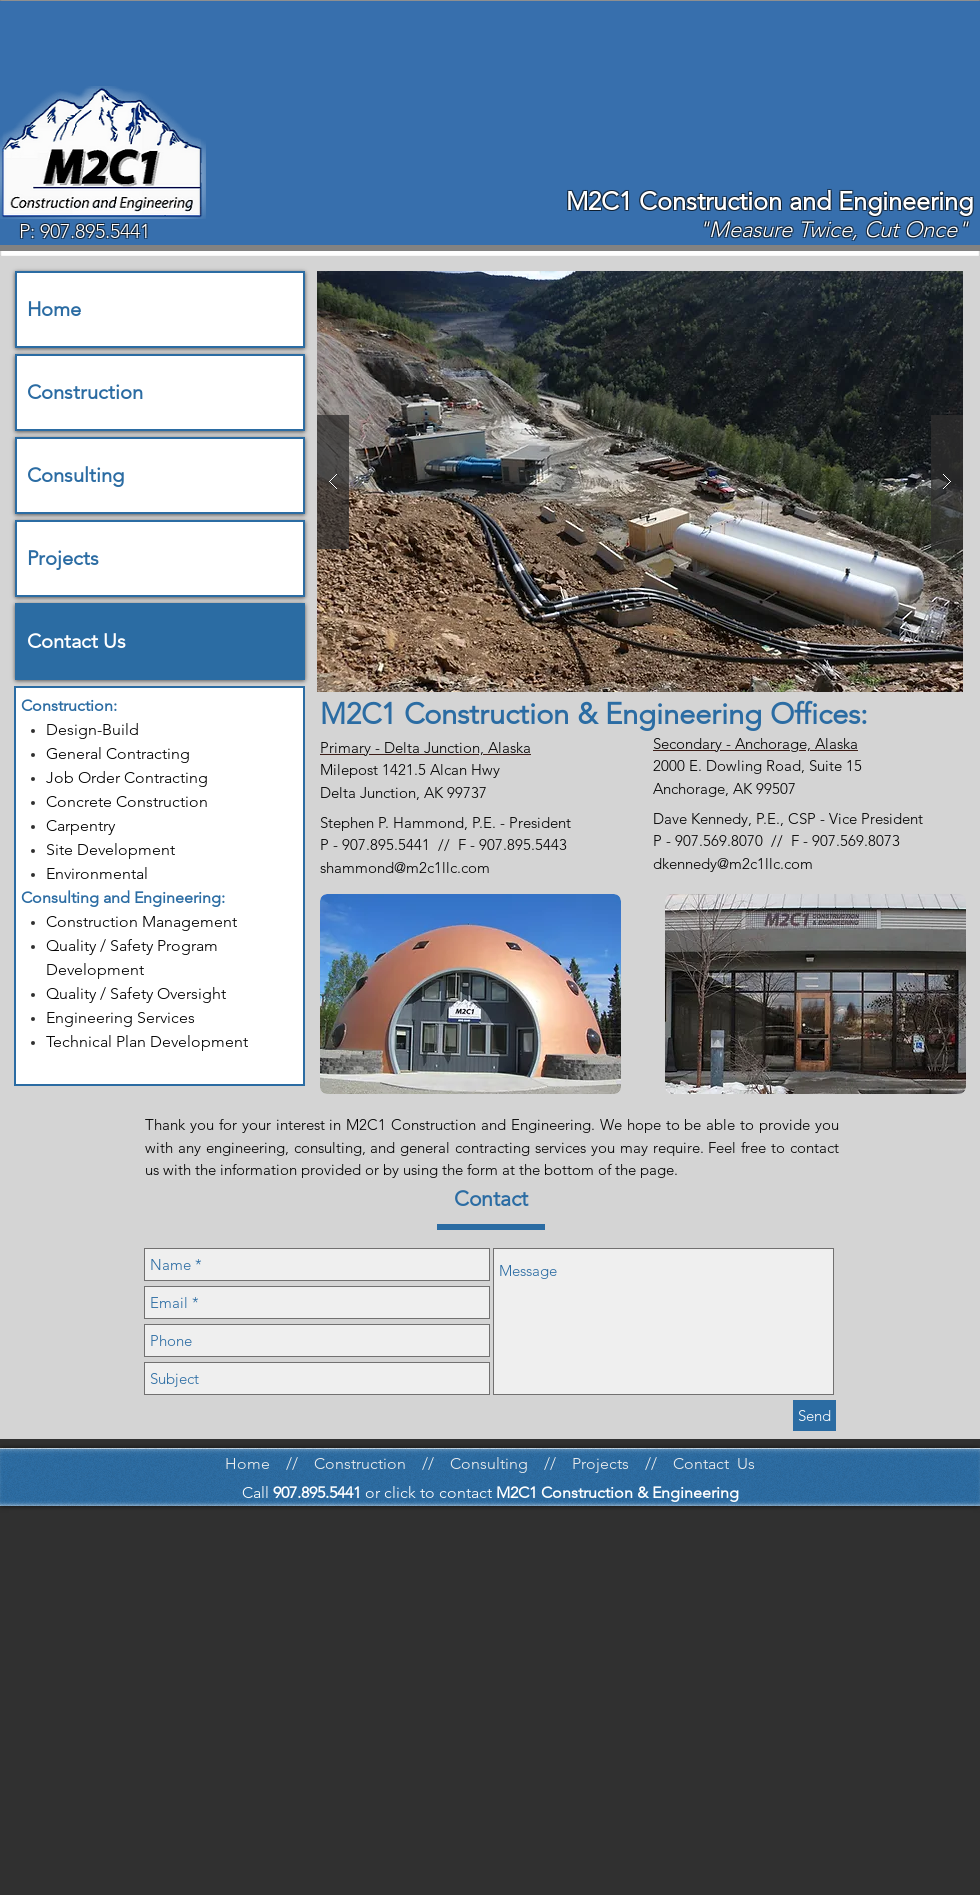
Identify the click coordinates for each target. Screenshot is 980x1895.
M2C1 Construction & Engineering (617, 1492)
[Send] (814, 1415)
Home (54, 309)
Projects (63, 558)
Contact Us (76, 641)
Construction (85, 392)
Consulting (75, 475)
